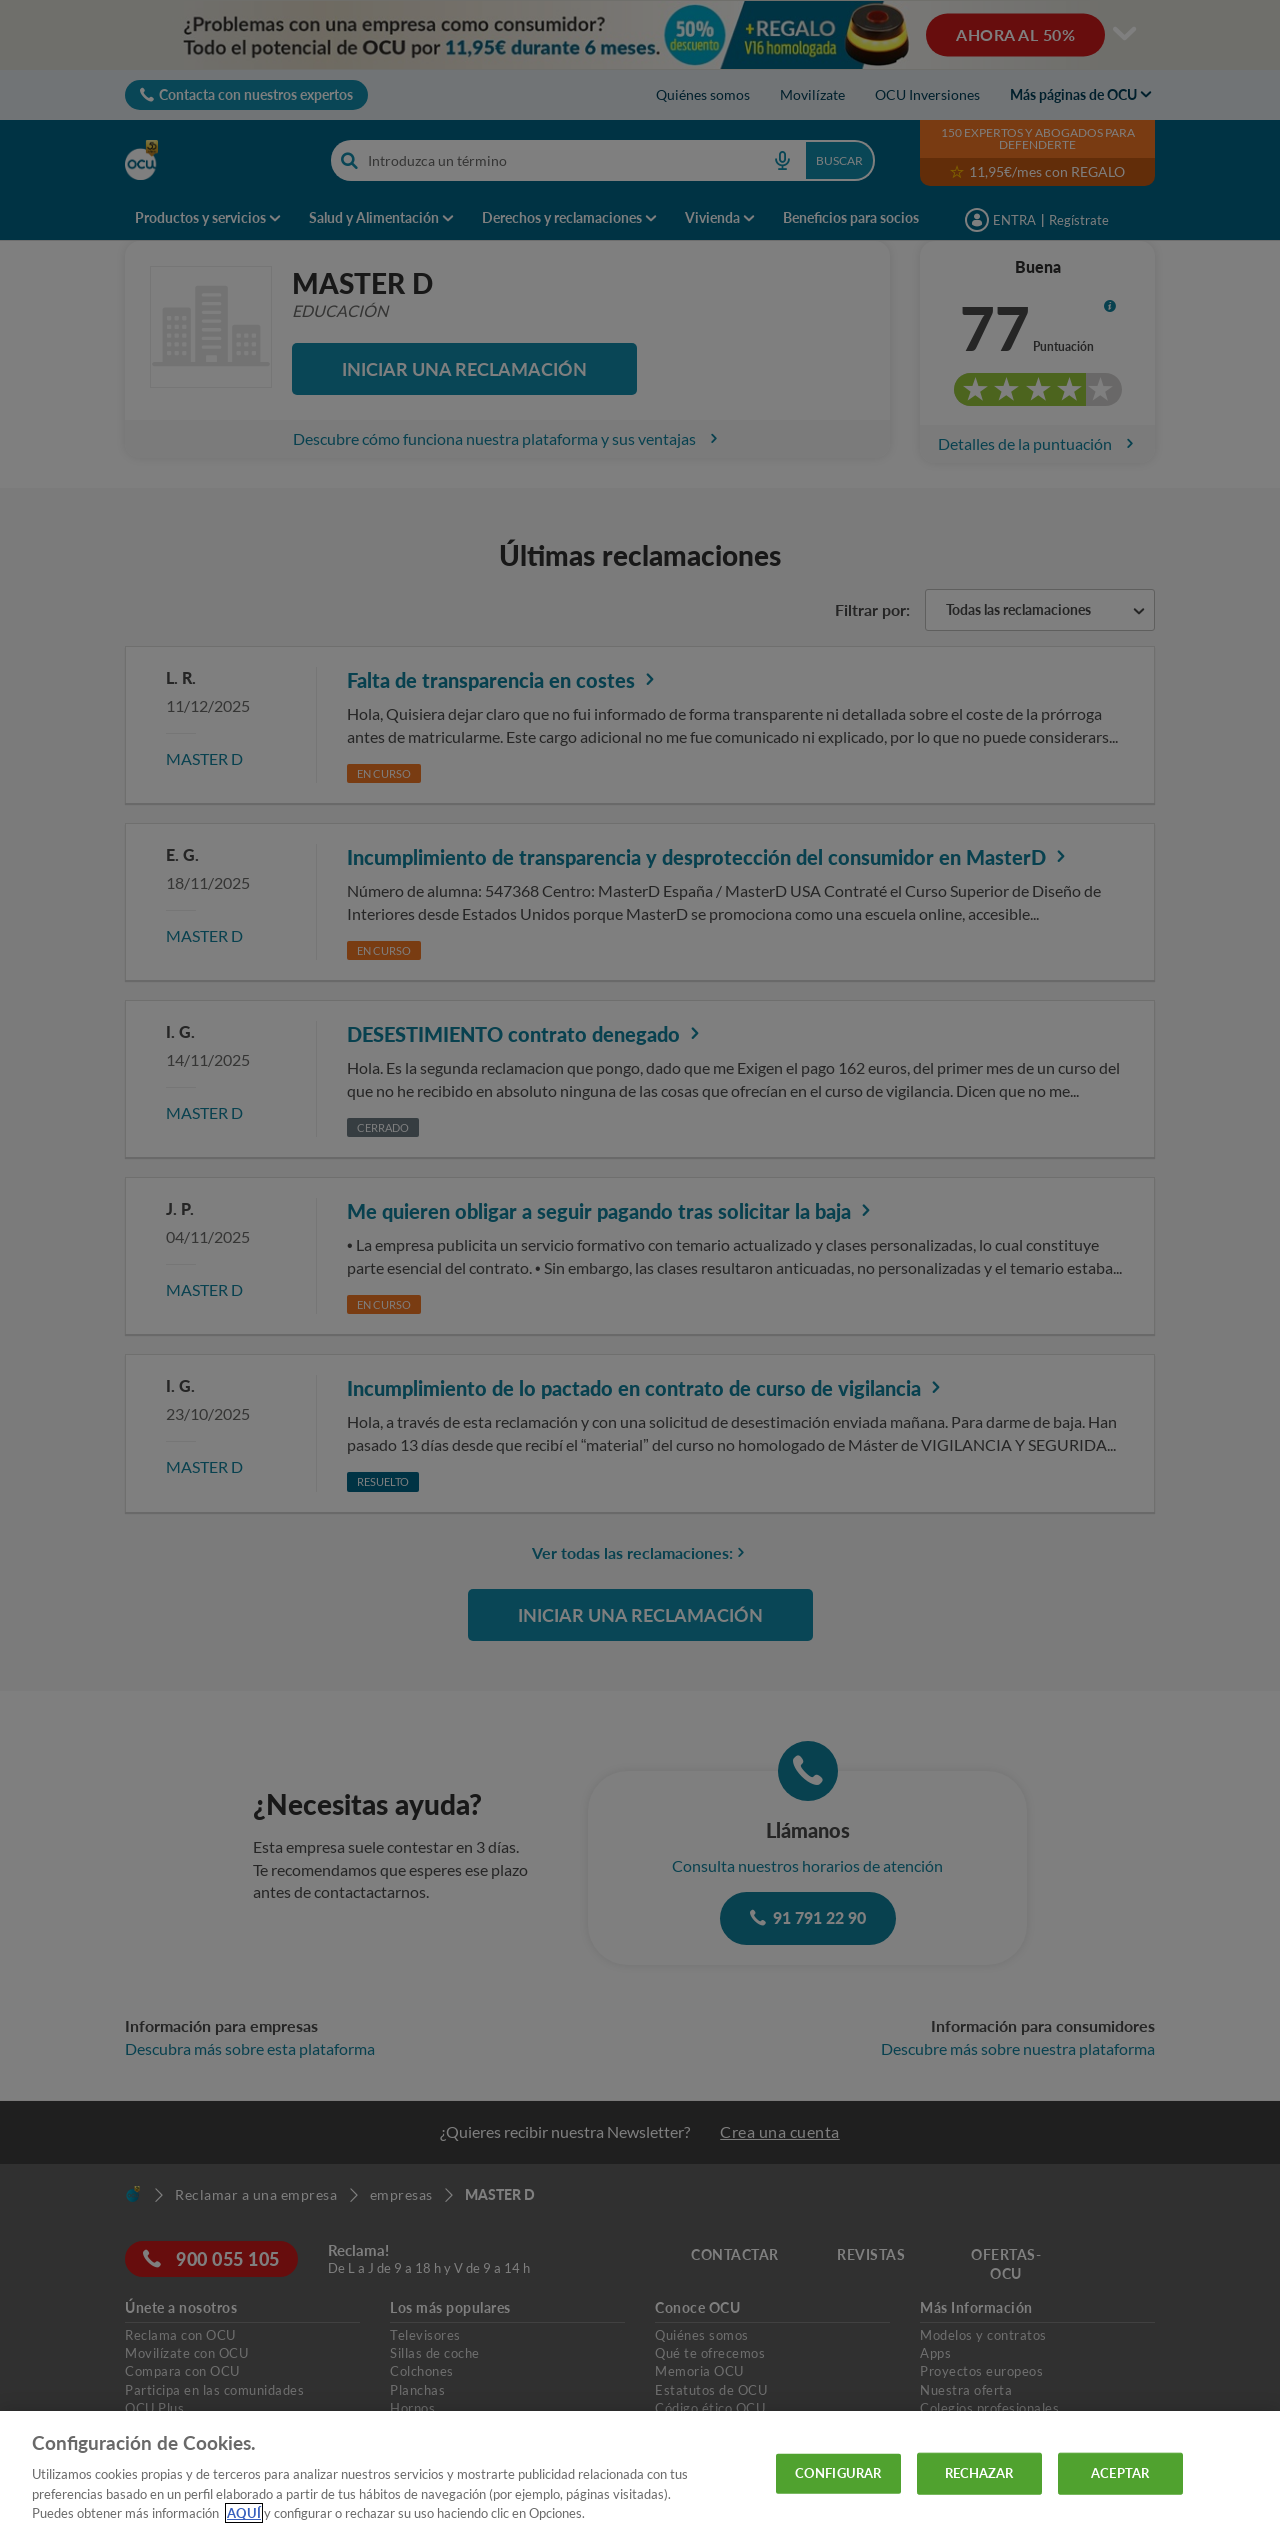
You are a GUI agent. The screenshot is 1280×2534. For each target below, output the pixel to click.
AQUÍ (244, 2513)
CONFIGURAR (838, 2473)
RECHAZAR (979, 2473)
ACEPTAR (1120, 2473)
